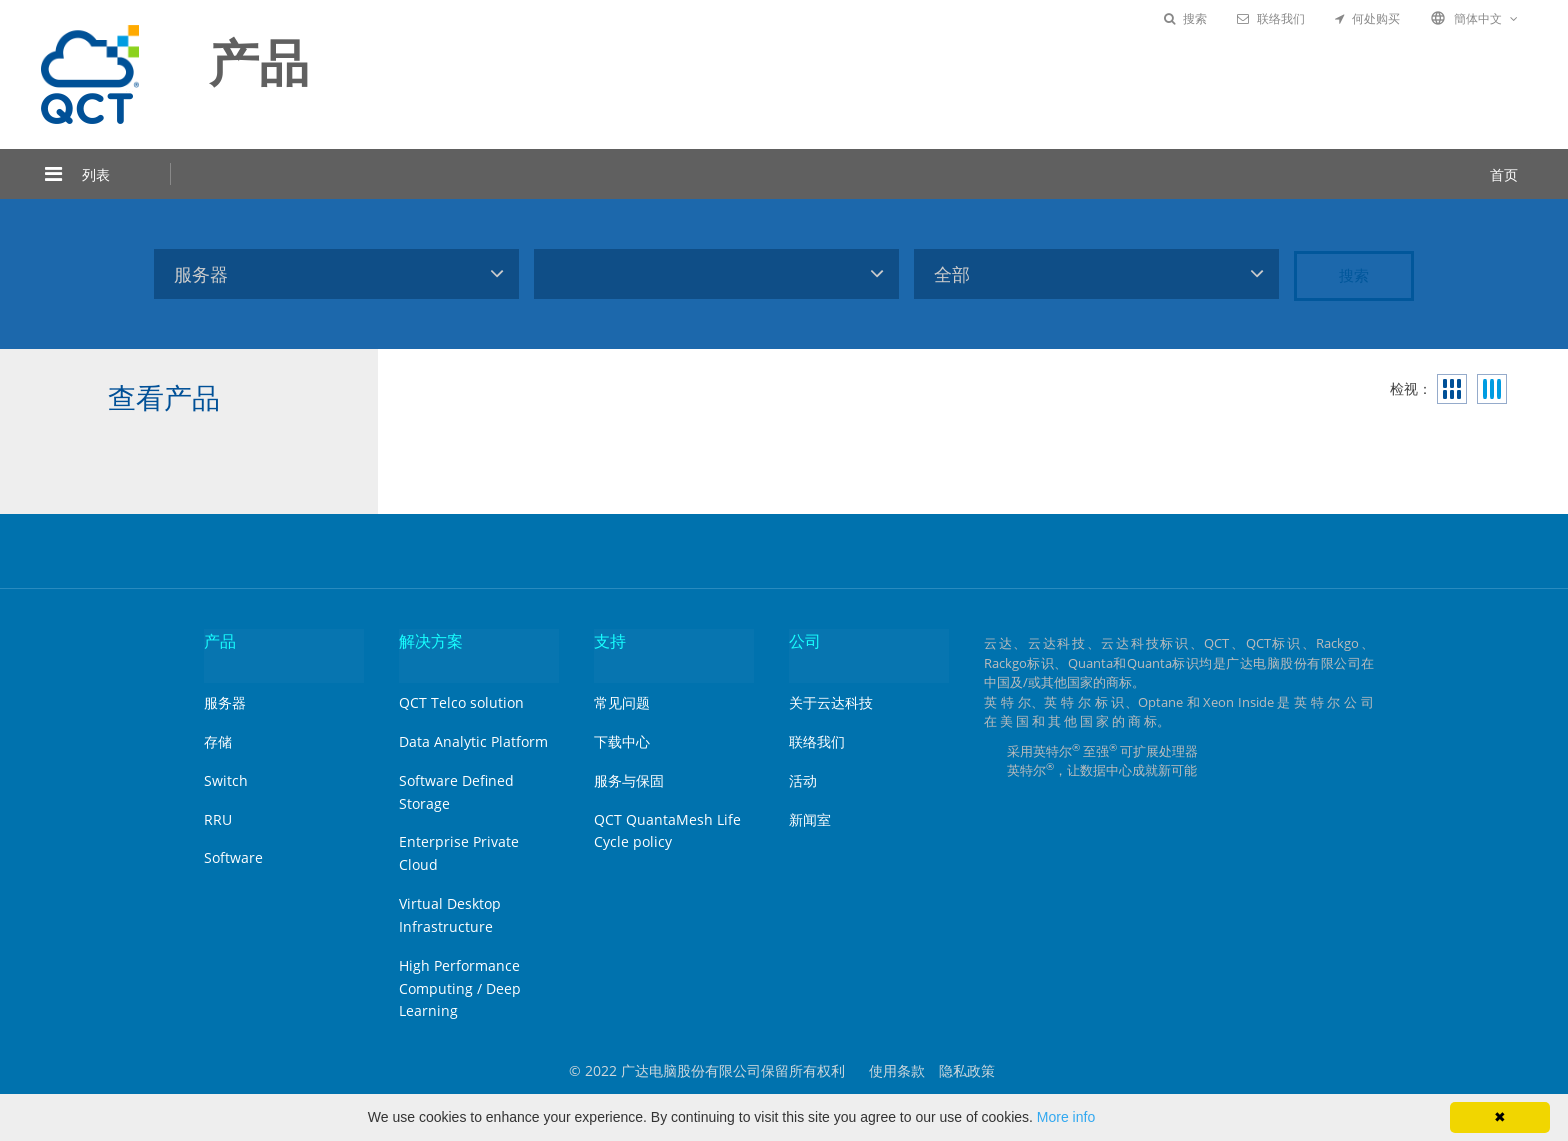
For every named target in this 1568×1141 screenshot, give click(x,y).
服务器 (225, 702)
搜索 (1185, 18)
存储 (218, 741)
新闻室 (810, 819)
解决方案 (431, 641)
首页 (1504, 174)
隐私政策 (967, 1070)
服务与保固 (629, 780)
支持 (610, 641)
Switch (226, 780)
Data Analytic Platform (473, 741)
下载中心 (622, 741)
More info (1066, 1117)
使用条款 (897, 1070)
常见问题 (622, 702)
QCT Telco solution (461, 702)
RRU (218, 819)
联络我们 (1271, 18)
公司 (805, 641)
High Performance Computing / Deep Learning (460, 988)
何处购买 (1367, 18)
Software (233, 857)
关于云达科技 (831, 702)
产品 (220, 641)
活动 (803, 780)
